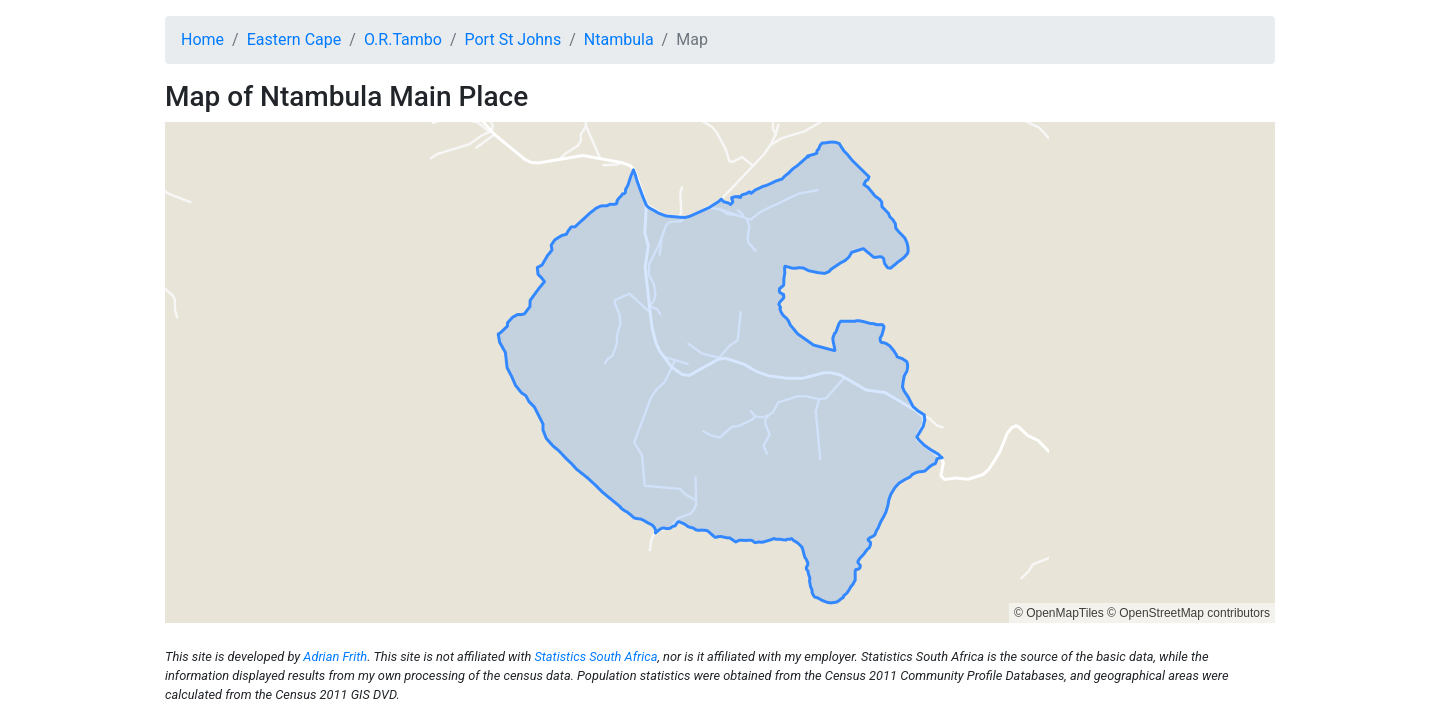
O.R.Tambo (403, 39)
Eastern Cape (294, 39)
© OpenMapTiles (1059, 613)
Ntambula (619, 39)
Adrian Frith (335, 656)
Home (202, 39)
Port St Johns (513, 39)
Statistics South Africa (595, 656)
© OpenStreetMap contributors (1188, 613)
